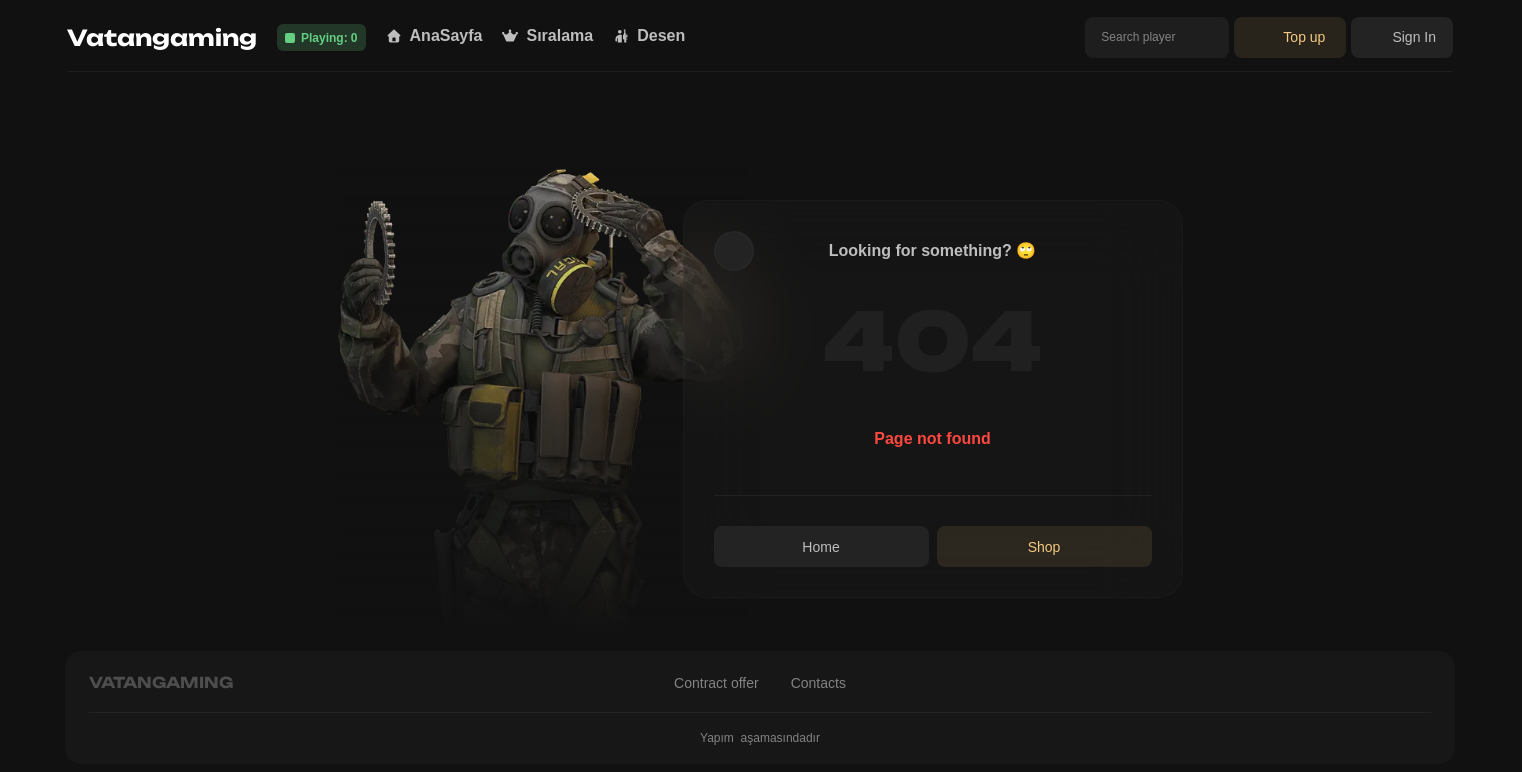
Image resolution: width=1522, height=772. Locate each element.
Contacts (818, 683)
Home (820, 547)
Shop (1044, 547)
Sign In (1402, 37)
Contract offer (716, 683)
